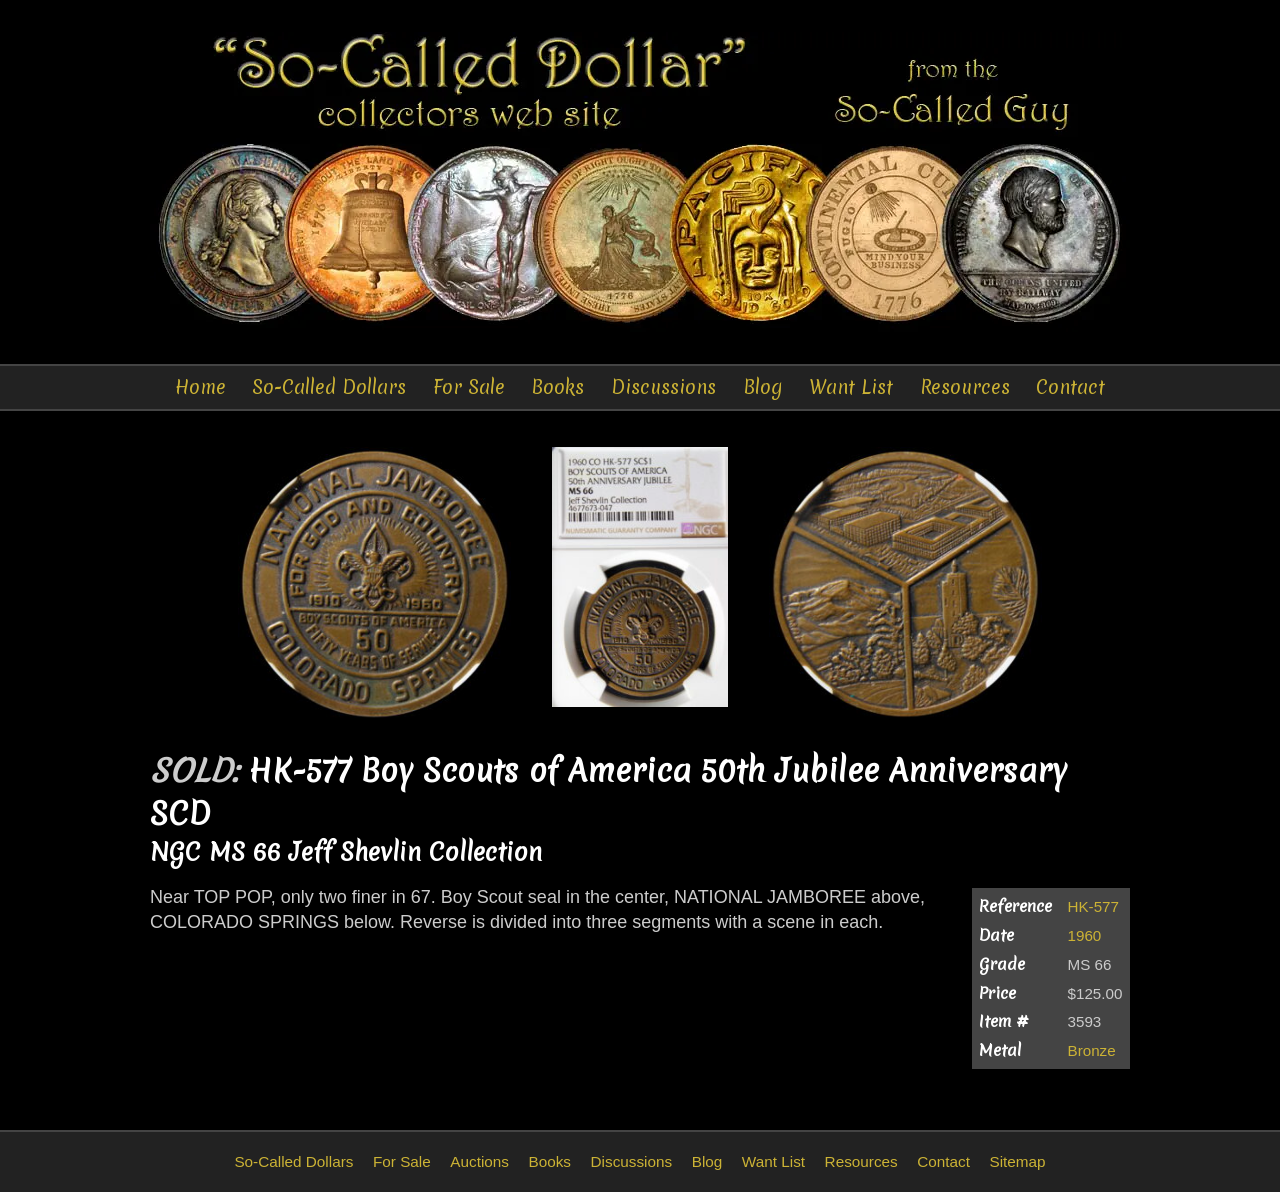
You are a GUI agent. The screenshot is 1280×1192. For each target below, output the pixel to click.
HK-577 (1094, 906)
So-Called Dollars (329, 387)
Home (200, 387)
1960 (1085, 935)
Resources (965, 387)
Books (557, 387)
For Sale (469, 387)
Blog (763, 387)
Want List (851, 387)
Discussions (663, 387)
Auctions (479, 1161)
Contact (1070, 387)
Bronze (1092, 1050)
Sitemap (1017, 1161)
